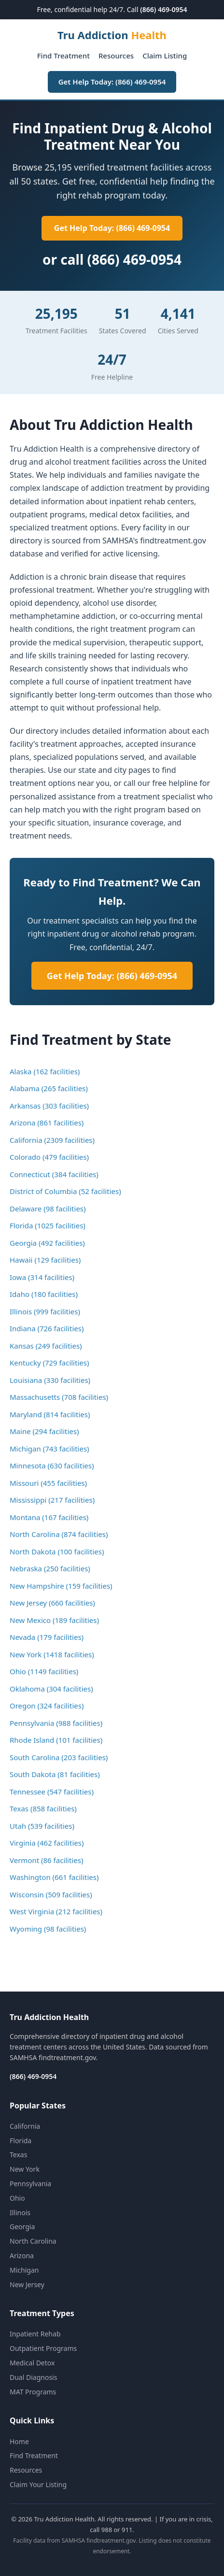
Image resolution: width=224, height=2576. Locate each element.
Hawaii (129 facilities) (45, 1260)
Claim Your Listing (38, 2484)
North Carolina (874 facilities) (59, 1534)
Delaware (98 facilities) (48, 1208)
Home (19, 2441)
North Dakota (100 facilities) (57, 1551)
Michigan (24, 2270)
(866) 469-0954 (163, 9)
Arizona (22, 2255)
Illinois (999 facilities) (45, 1311)
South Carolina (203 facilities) (59, 1757)
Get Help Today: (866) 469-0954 (112, 81)
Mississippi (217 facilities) (52, 1500)
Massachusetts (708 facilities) (59, 1397)
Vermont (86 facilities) (46, 1860)
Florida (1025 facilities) (47, 1225)
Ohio (17, 2198)
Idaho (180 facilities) (44, 1294)
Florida (20, 2140)
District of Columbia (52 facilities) (65, 1191)
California (25, 2126)
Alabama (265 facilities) (49, 1088)
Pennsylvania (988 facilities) (56, 1723)
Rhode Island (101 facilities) (56, 1740)
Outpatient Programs (43, 2348)
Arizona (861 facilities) (47, 1122)
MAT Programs (33, 2391)
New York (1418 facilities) (52, 1654)
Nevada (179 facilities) (47, 1637)
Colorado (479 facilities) (49, 1157)
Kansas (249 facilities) (46, 1346)
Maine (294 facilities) (44, 1431)
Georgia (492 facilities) (47, 1243)
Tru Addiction (112, 35)
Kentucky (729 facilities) (49, 1362)
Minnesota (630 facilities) (52, 1465)
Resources (116, 55)
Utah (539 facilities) (42, 1826)
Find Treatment (63, 55)
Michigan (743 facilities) (49, 1448)
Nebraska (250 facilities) (50, 1568)
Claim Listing (164, 55)
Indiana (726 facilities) (47, 1328)
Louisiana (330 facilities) (50, 1380)
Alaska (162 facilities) (45, 1071)
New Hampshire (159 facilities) (61, 1586)
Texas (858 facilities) (43, 1808)
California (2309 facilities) (52, 1140)
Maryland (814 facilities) (50, 1414)
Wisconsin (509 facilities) (51, 1894)
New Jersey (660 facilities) (52, 1603)
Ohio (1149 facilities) (44, 1671)
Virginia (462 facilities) (47, 1843)
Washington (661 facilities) (54, 1877)
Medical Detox (32, 2362)
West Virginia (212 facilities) (56, 1911)
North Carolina (33, 2241)
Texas (18, 2154)
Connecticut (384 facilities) (54, 1174)
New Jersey (27, 2284)
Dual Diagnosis (33, 2377)
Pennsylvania (30, 2183)
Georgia (22, 2226)
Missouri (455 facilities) (48, 1483)
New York (25, 2169)
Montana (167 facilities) (49, 1517)
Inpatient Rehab (35, 2333)
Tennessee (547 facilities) (52, 1791)
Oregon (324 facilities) (47, 1705)
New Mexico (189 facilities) (54, 1620)
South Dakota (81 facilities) (55, 1774)
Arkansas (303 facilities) (49, 1105)
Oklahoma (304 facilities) (51, 1689)
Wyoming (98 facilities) (48, 1929)
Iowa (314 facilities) (42, 1277)
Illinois (20, 2212)
